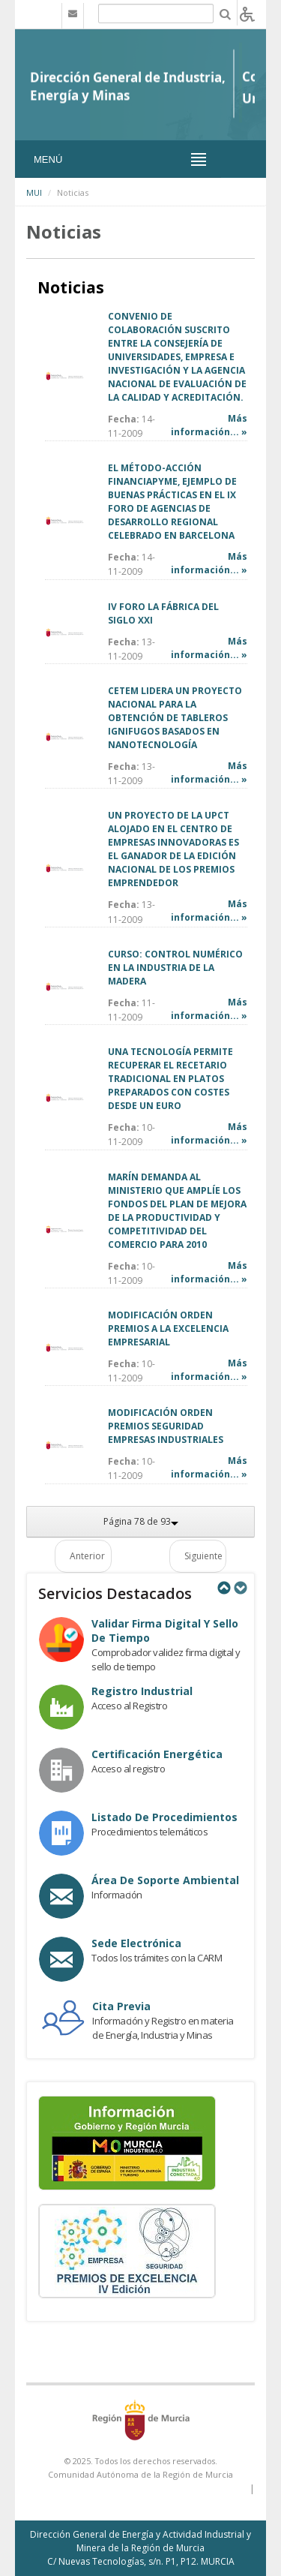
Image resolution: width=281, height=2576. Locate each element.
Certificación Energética (157, 1754)
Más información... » (209, 425)
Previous (223, 1587)
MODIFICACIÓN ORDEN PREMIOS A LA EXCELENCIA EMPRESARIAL (168, 1328)
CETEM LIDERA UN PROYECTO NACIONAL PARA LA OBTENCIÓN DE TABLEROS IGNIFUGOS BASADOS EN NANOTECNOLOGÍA (175, 717)
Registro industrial (142, 1691)
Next (239, 1587)
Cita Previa (121, 2006)
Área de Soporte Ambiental (165, 1880)
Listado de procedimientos (164, 1817)
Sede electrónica (136, 1943)
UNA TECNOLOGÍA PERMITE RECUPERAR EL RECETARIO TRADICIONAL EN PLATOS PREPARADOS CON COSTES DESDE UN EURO (170, 1078)
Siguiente (203, 1556)
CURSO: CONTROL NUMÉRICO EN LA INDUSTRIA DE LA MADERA (175, 967)
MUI (34, 192)
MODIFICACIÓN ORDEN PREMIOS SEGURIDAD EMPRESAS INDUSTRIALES (165, 1426)
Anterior (87, 1556)
